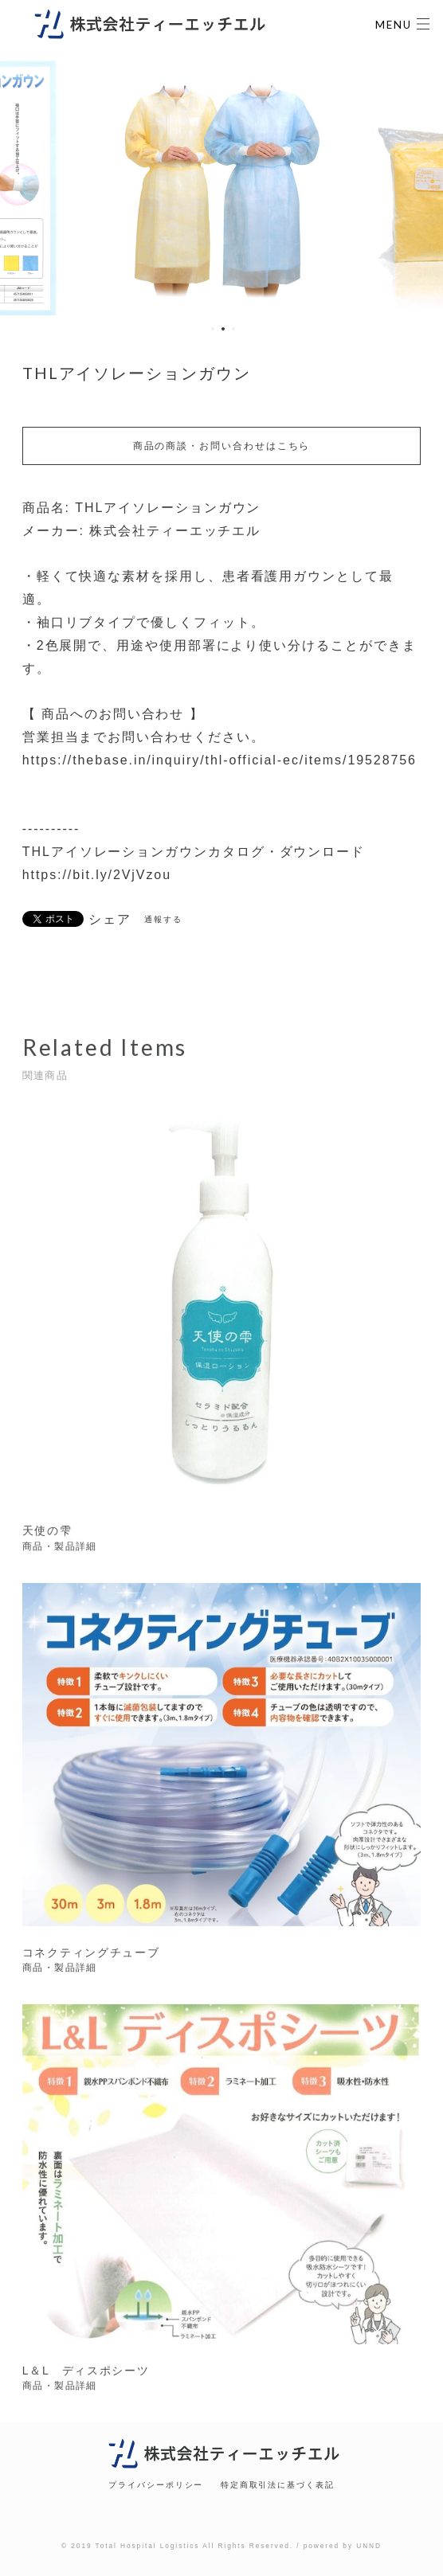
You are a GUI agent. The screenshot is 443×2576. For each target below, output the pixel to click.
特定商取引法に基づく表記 (278, 2484)
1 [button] (212, 328)
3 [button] (233, 328)
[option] (221, 188)
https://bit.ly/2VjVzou (96, 874)
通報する (163, 919)
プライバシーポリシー (155, 2484)
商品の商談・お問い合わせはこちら (222, 445)
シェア (109, 919)
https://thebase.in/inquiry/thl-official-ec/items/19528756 (219, 760)
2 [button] (223, 328)
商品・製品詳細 (59, 1549)
